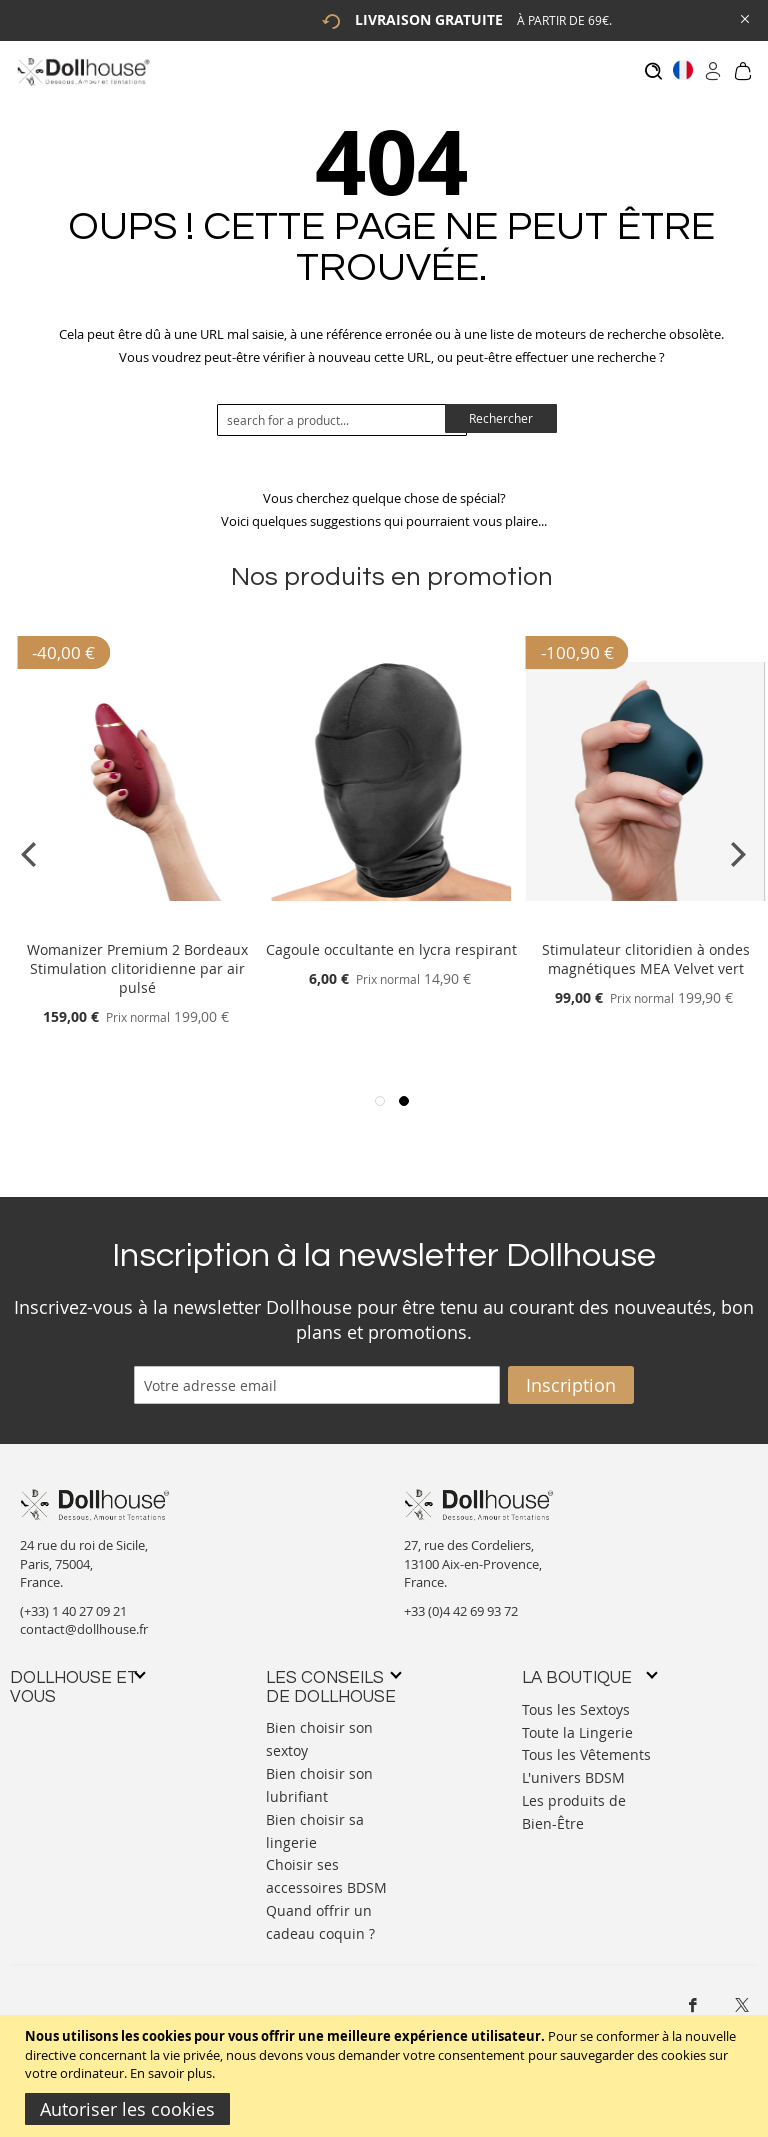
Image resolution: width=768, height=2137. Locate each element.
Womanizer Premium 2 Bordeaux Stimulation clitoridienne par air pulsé (137, 959)
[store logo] (82, 71)
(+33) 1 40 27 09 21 (73, 1601)
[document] (386, 2076)
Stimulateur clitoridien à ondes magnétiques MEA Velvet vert (646, 950)
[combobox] (342, 410)
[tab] (77, 1677)
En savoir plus (171, 2073)
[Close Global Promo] (743, 17)
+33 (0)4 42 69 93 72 (461, 1601)
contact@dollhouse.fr (84, 1620)
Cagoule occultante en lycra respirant (391, 940)
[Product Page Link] (137, 916)
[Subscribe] (571, 1375)
